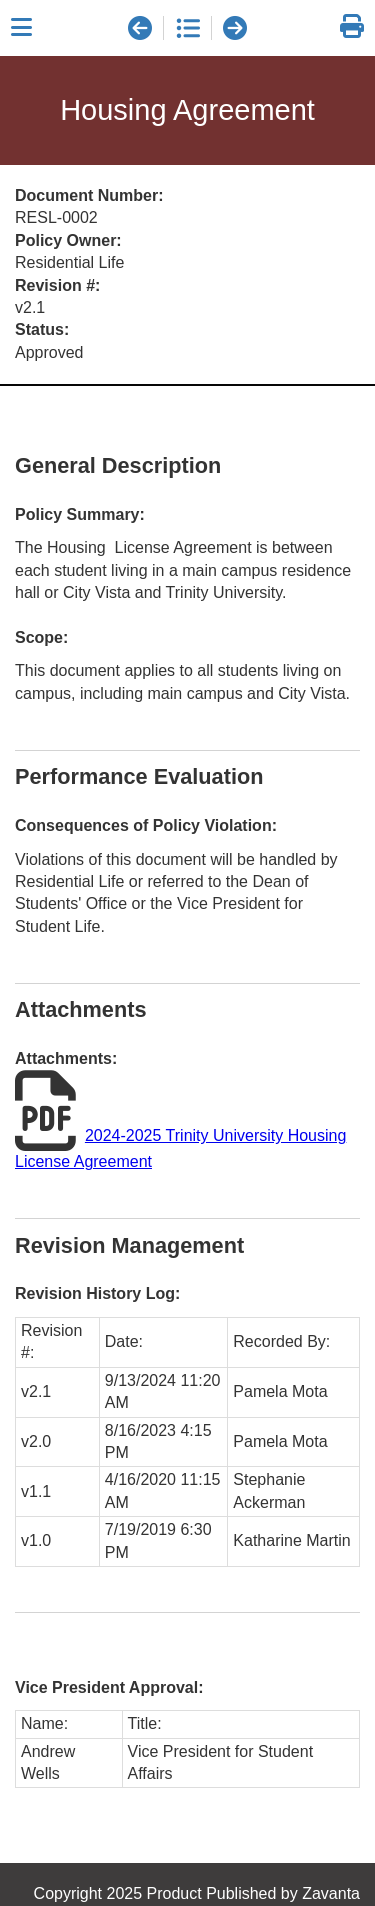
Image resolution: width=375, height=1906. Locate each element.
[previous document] (140, 28)
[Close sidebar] (21, 28)
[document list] (188, 28)
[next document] (235, 28)
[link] (352, 27)
